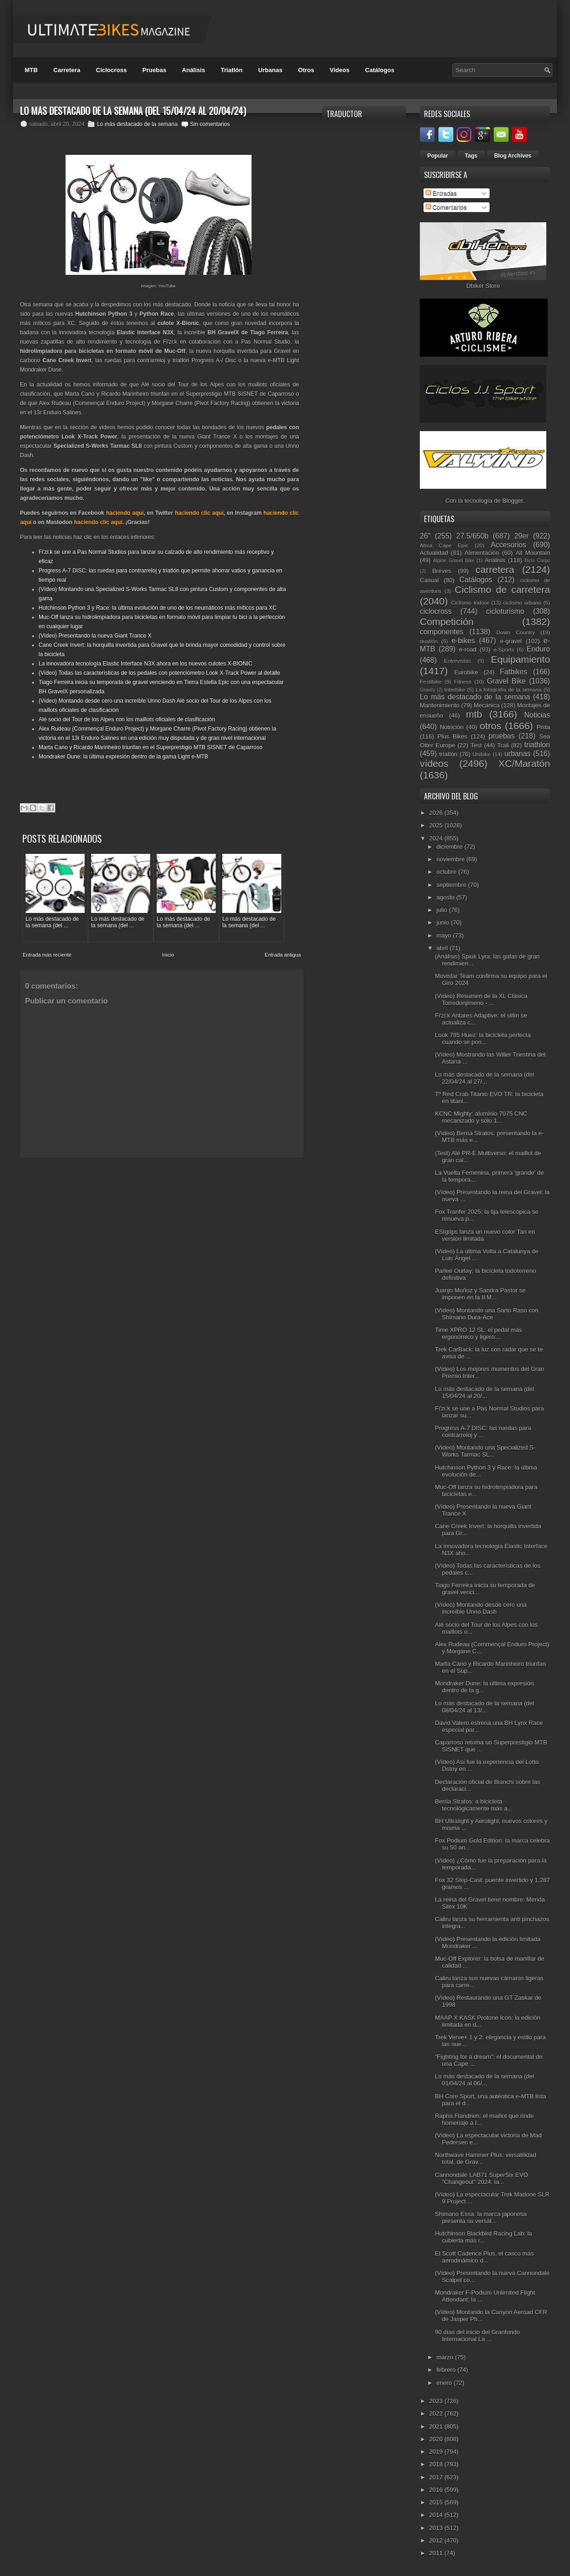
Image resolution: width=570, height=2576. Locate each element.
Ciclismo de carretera (502, 589)
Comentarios (446, 207)
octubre (447, 871)
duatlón (428, 641)
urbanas (517, 754)
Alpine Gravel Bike (453, 560)
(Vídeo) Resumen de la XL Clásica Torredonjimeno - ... (481, 999)
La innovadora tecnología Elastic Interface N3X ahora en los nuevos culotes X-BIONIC (145, 663)
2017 (436, 2477)
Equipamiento (520, 659)
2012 (436, 2540)
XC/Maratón (524, 763)
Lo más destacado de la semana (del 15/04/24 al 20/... (484, 1392)
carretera (495, 569)
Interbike (454, 689)
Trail (503, 745)
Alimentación (481, 552)
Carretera (66, 70)
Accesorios (508, 545)
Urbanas (270, 70)
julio (443, 909)
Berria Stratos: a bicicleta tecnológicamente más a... (473, 1805)
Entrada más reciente (47, 955)
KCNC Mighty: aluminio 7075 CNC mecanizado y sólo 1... (481, 1117)
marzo (446, 2357)
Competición (447, 621)
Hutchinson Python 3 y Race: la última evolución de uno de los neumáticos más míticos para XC (158, 608)
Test (476, 745)
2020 (436, 2439)
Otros (306, 70)
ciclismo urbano (522, 602)
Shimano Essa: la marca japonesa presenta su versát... (480, 2217)
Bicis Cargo (537, 560)
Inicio (168, 955)
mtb (474, 714)
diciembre (450, 846)
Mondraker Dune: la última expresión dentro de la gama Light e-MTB (123, 756)
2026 (436, 812)
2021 (436, 2426)
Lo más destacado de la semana (137, 124)
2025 (436, 825)
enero (445, 2382)
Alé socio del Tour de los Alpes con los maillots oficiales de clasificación (127, 719)
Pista (543, 727)
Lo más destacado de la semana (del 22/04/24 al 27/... (484, 1078)
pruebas (502, 736)
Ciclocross (111, 70)
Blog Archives (512, 156)
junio (444, 922)
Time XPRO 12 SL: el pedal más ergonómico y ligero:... (478, 1333)
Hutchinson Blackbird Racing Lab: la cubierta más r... (483, 2237)
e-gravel (511, 641)
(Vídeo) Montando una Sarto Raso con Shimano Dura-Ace (486, 1314)
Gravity (427, 689)
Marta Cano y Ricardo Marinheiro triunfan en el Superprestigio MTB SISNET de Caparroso (150, 747)
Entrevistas (457, 661)
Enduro (538, 649)
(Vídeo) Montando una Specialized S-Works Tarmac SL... (485, 1451)
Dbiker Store (483, 285)
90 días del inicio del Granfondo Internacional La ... (477, 2336)
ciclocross (435, 611)
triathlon (537, 745)
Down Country (516, 632)
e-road (468, 649)
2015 (436, 2502)
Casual (429, 580)
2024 (436, 838)
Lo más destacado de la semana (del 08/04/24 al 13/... (484, 1707)
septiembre (452, 884)
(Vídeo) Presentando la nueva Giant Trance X (95, 635)
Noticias (537, 715)
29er (521, 536)
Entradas (441, 193)
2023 (436, 2400)
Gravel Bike (506, 681)
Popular (437, 156)
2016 (436, 2489)
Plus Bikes (452, 736)
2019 (436, 2451)
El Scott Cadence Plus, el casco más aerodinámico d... (484, 2257)
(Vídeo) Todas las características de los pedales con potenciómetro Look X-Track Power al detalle (159, 673)
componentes (442, 632)
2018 (436, 2464)
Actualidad (434, 552)
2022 (436, 2413)
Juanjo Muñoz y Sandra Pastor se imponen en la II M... (480, 1294)
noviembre (451, 859)
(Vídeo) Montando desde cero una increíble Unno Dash (480, 1608)
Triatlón (232, 70)
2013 (436, 2527)
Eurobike (466, 672)
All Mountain (533, 552)
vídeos (434, 763)
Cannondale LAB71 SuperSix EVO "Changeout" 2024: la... (481, 2178)
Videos (339, 70)
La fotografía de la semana (509, 689)
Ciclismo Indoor (470, 602)
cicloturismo (505, 611)
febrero (447, 2369)
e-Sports (503, 649)
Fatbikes (513, 672)
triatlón (448, 754)
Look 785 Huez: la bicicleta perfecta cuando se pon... (482, 1038)
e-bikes (463, 641)
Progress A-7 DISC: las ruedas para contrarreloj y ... (483, 1431)
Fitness (462, 682)
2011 (436, 2552)
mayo (445, 935)
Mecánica (487, 705)
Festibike (431, 682)
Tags (471, 156)
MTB (31, 70)
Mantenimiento (439, 705)
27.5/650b (472, 536)
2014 (436, 2514)
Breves (441, 570)
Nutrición (452, 727)
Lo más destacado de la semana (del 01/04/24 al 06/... (484, 2080)
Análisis (193, 70)
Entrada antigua (283, 955)
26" (425, 536)
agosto (447, 897)
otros (490, 725)
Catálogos (379, 70)
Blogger (513, 500)
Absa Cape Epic (444, 545)
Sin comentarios (210, 124)
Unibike (481, 754)
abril (443, 948)
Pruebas (154, 70)
